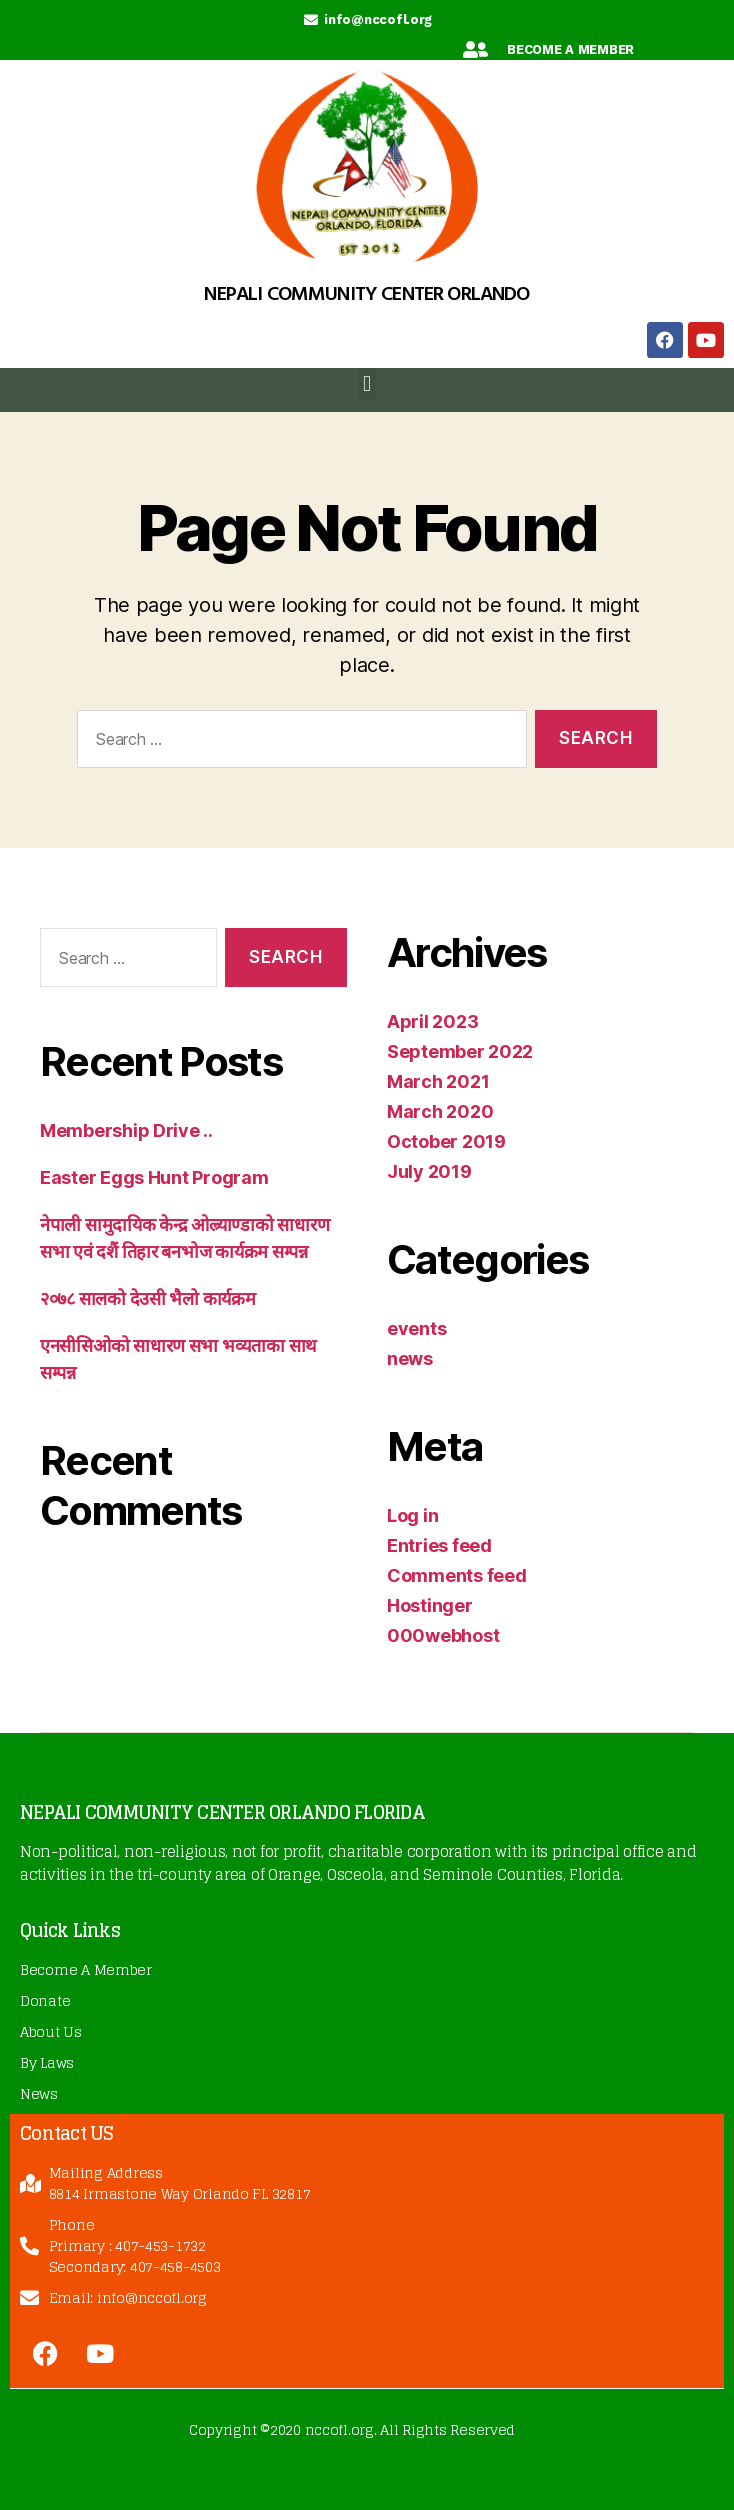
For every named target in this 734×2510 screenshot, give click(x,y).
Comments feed (457, 1575)
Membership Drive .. (126, 1130)
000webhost (443, 1635)
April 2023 (432, 1021)
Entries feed (439, 1545)
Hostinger (430, 1605)
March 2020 (440, 1111)
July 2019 (429, 1171)
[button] (367, 384)
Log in (412, 1515)
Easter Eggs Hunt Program (154, 1177)
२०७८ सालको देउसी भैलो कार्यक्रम (148, 1298)
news (410, 1358)
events (416, 1328)
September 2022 (460, 1051)
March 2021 (438, 1081)
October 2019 (446, 1141)
